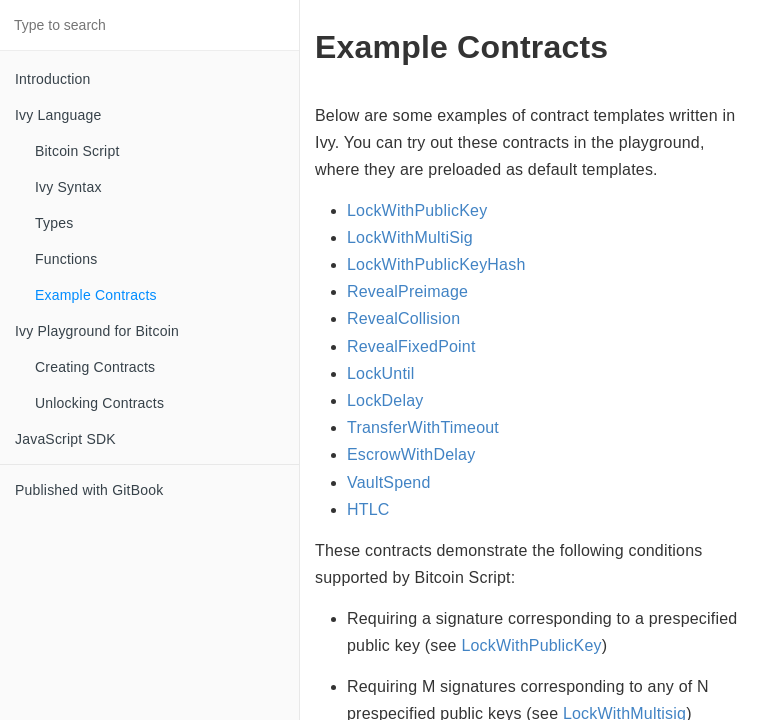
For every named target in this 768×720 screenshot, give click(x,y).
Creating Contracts (95, 367)
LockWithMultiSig (410, 237)
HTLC (368, 509)
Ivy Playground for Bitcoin (97, 331)
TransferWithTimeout (423, 427)
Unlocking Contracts (99, 403)
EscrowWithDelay (411, 454)
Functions (66, 259)
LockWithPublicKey (417, 210)
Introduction (53, 79)
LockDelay (385, 400)
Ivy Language (58, 115)
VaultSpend (389, 482)
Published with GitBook (89, 490)
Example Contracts (96, 295)
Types (54, 223)
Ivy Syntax (68, 187)
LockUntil (381, 373)
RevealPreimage (407, 291)
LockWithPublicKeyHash (436, 264)
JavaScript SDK (65, 439)
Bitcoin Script (77, 151)
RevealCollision (403, 318)
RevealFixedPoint (411, 346)
